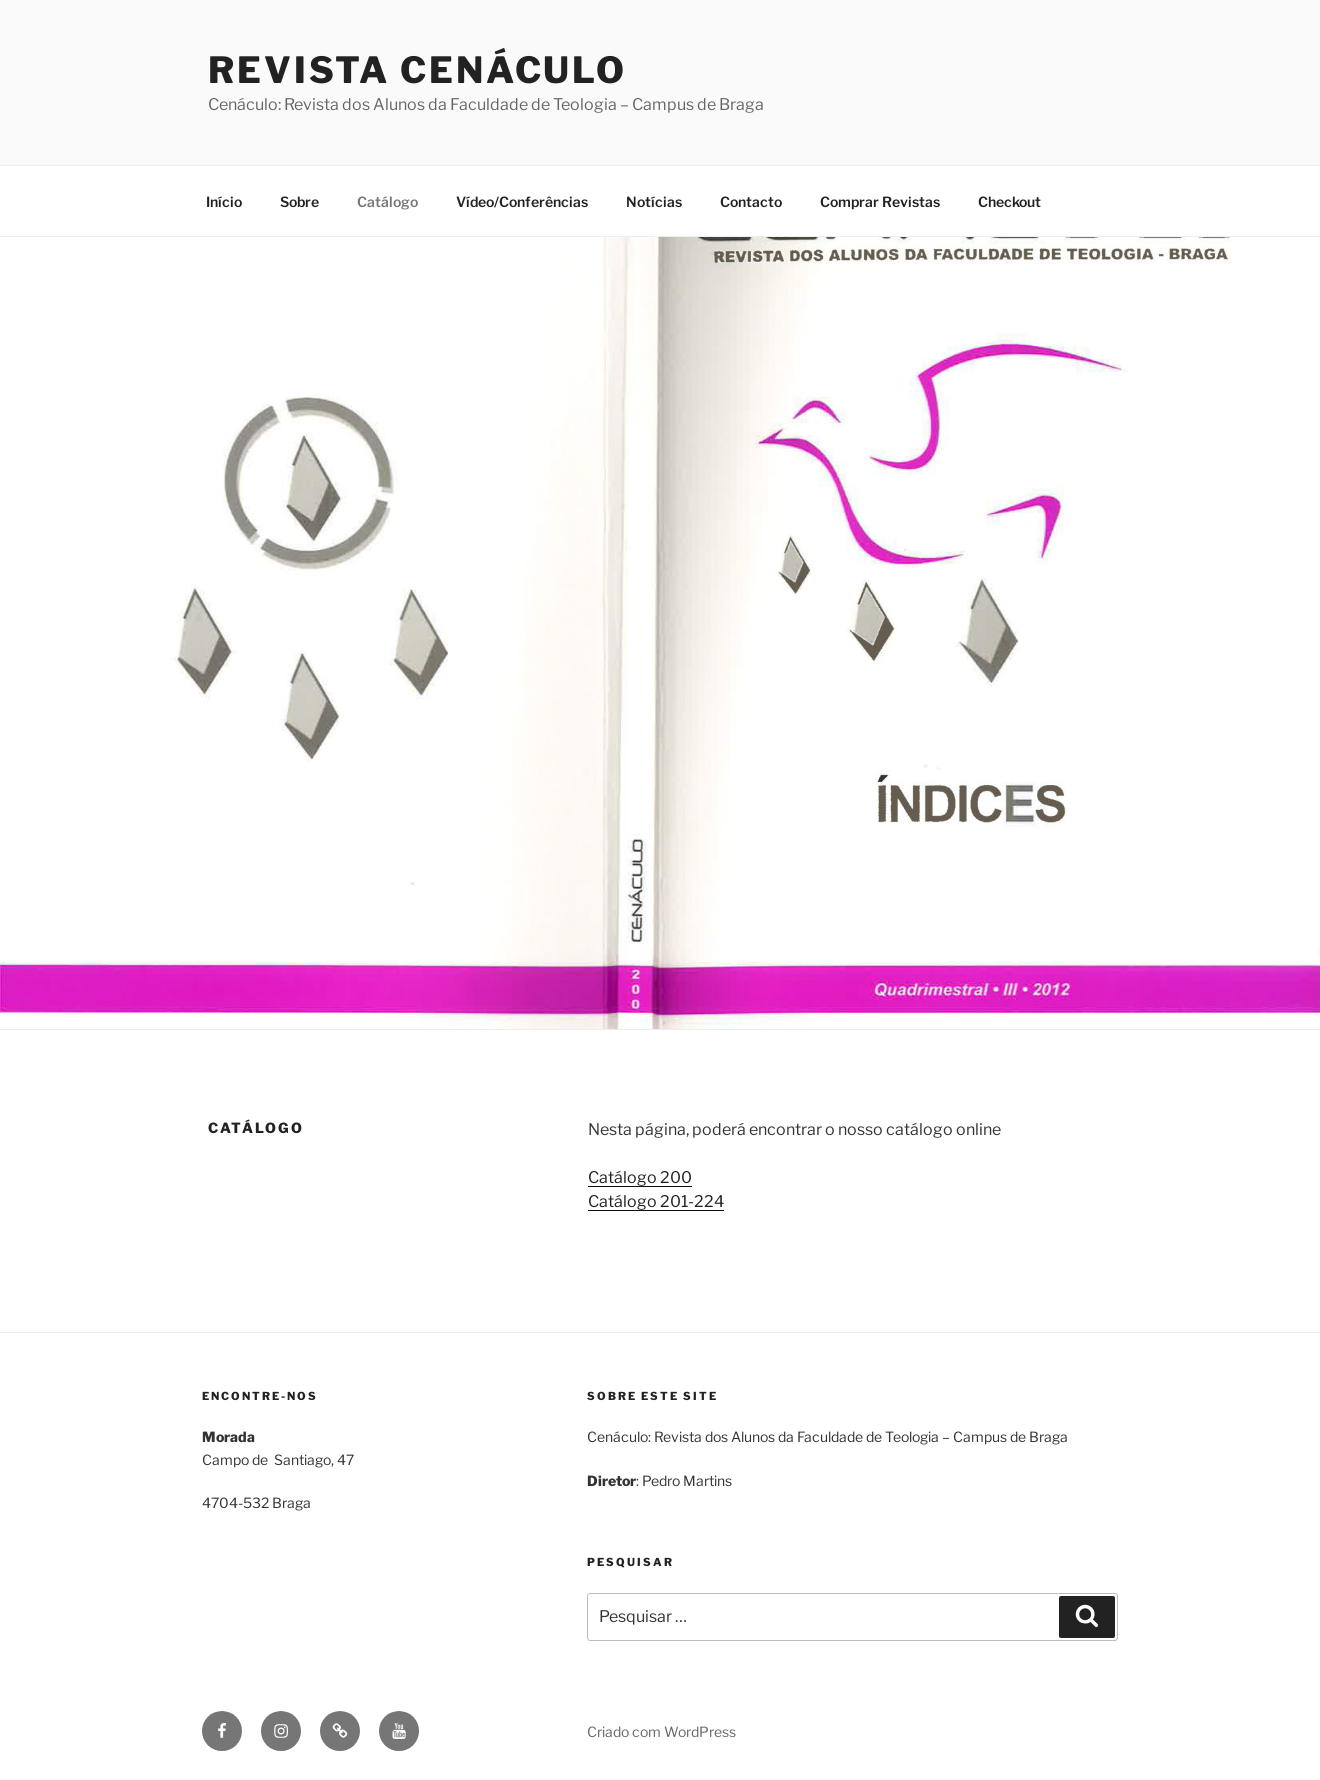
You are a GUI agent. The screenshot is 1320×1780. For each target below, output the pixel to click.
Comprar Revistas (880, 201)
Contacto (751, 201)
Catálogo (387, 201)
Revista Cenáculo (417, 70)
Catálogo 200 (640, 1177)
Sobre (299, 201)
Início (224, 201)
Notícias (654, 201)
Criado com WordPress (661, 1731)
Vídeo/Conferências (522, 201)
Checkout (1009, 201)
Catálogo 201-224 (656, 1201)
